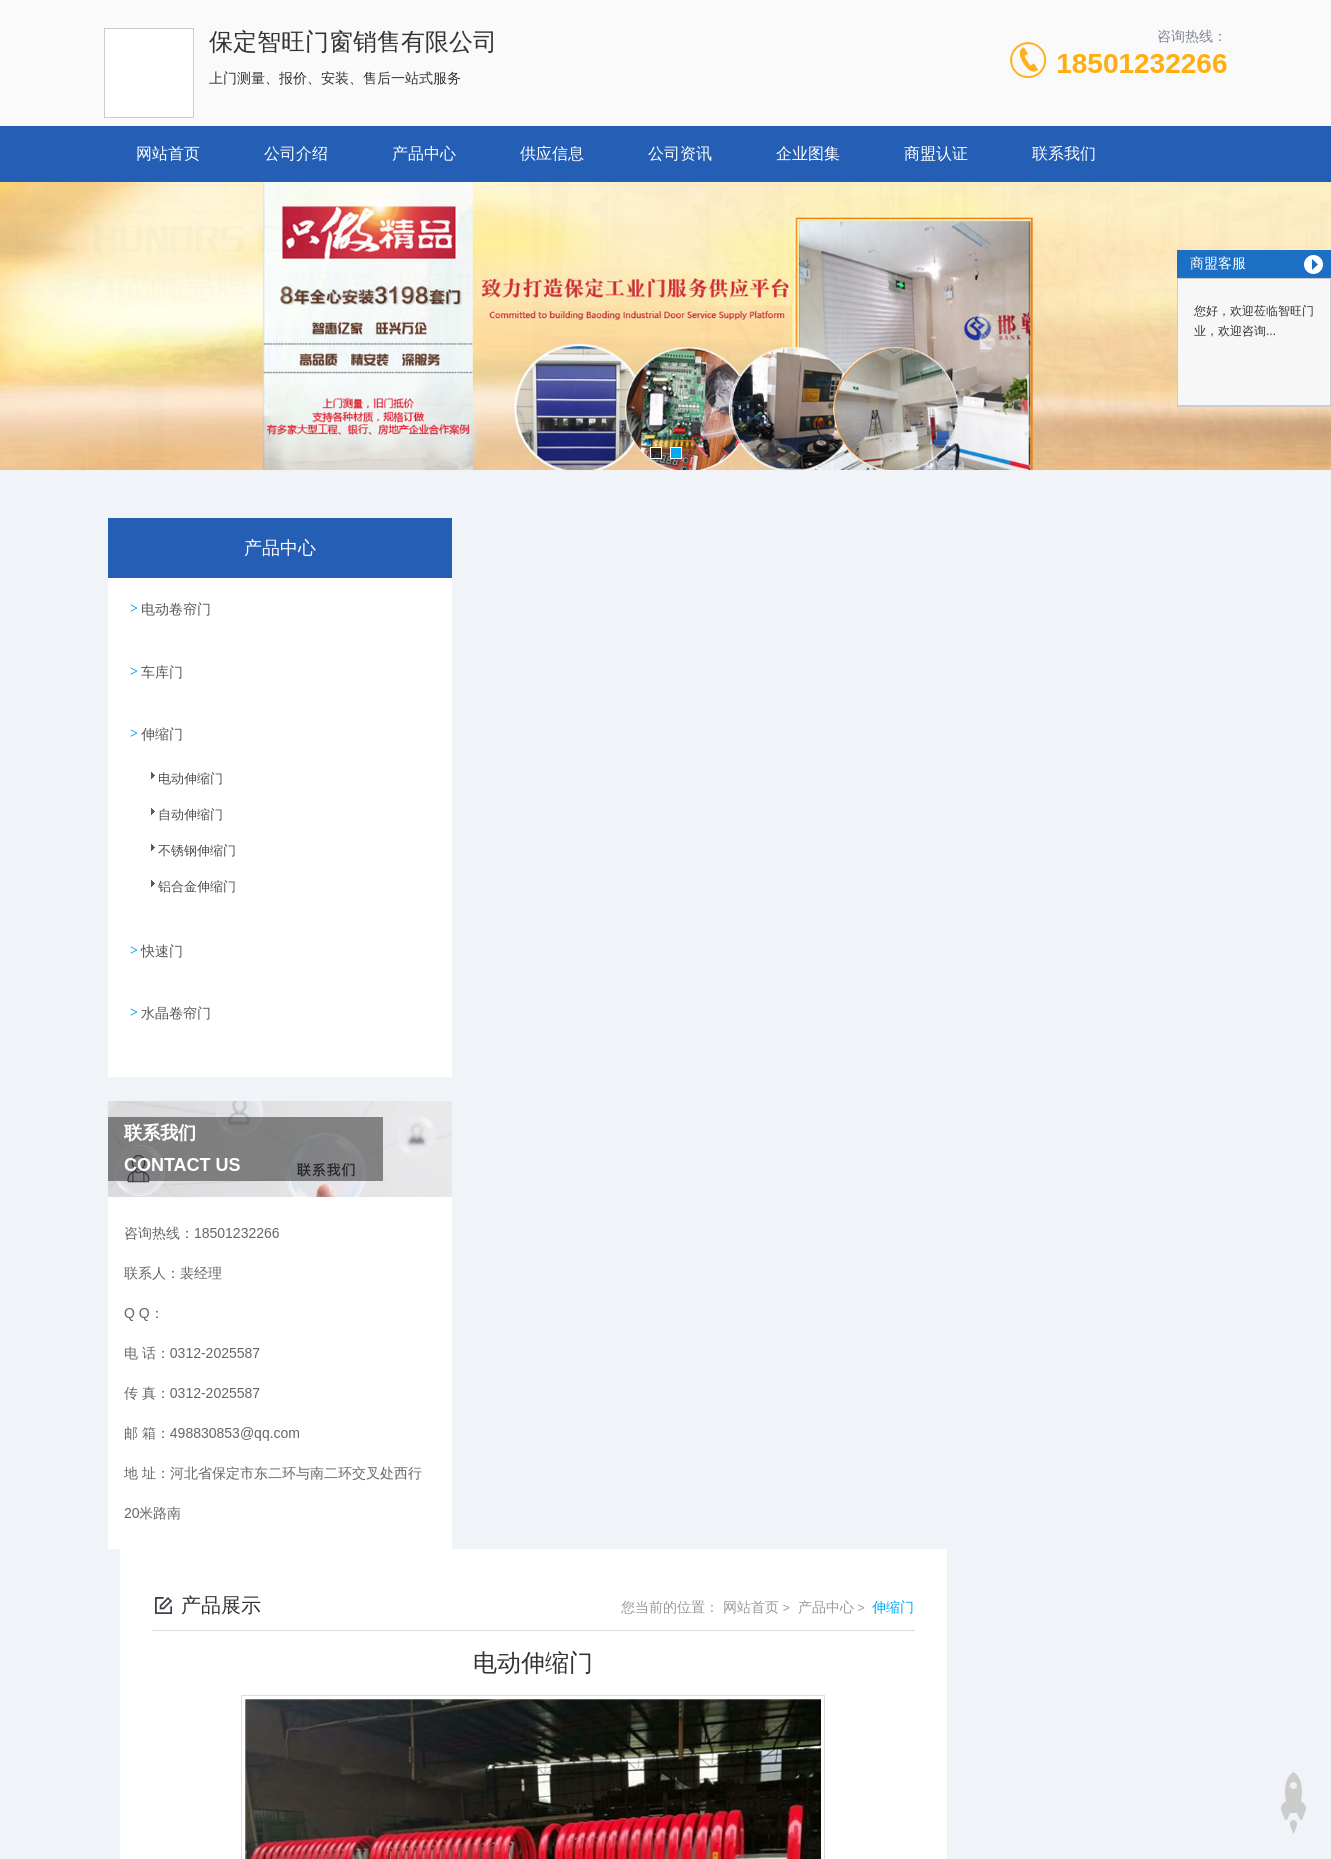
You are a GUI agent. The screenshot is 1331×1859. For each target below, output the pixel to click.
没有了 (526, 1513)
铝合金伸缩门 (185, 880)
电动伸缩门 (179, 772)
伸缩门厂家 (540, 1547)
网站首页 (168, 153)
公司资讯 (680, 153)
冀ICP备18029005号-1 (806, 1719)
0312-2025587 (501, 1687)
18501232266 (1141, 63)
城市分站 (120, 1806)
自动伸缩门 (179, 808)
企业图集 (808, 153)
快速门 (161, 931)
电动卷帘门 (175, 606)
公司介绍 (296, 153)
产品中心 (424, 153)
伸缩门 (161, 720)
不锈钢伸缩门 (185, 844)
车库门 (161, 663)
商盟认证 (936, 153)
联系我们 (1064, 153)
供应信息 (552, 153)
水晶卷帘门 (175, 988)
